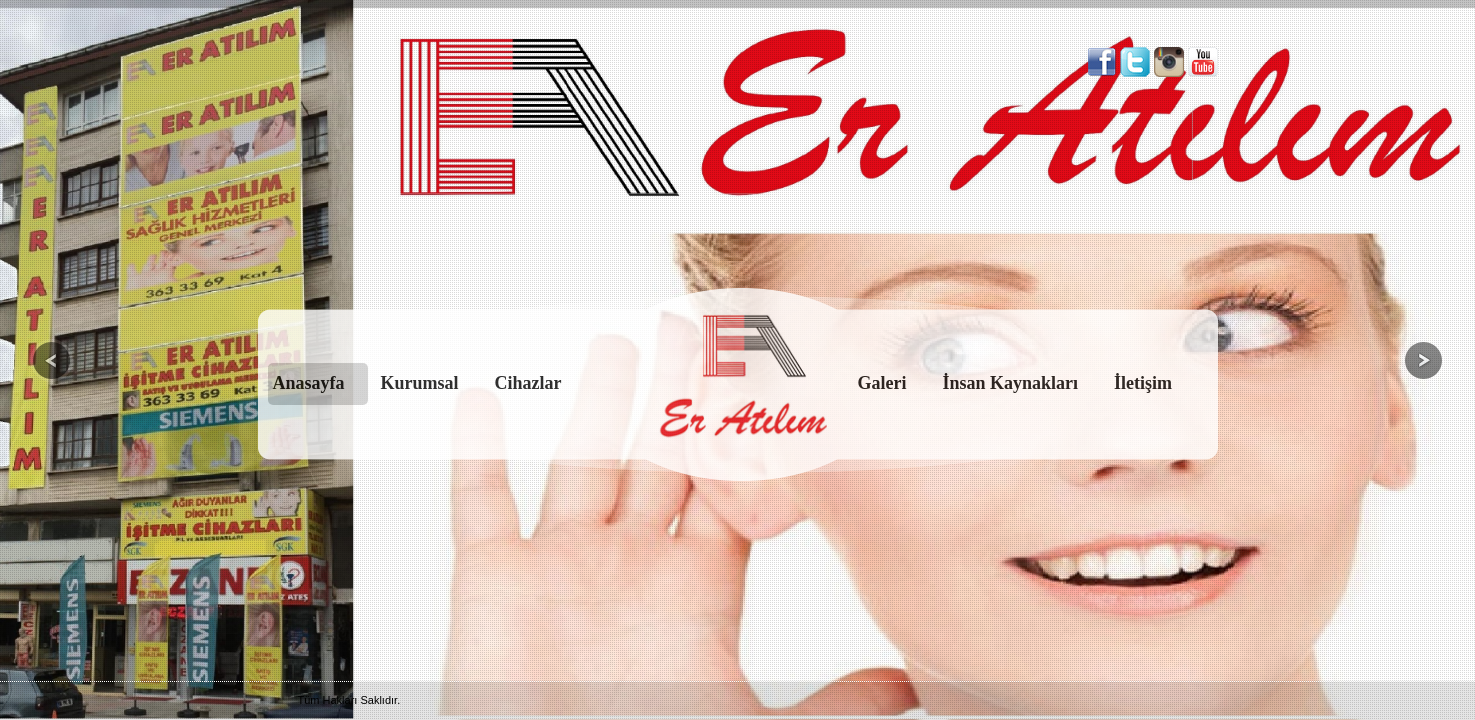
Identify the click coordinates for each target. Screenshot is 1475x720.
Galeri (882, 383)
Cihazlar (528, 383)
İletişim (1143, 383)
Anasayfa (309, 383)
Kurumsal (420, 383)
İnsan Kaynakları (1011, 383)
